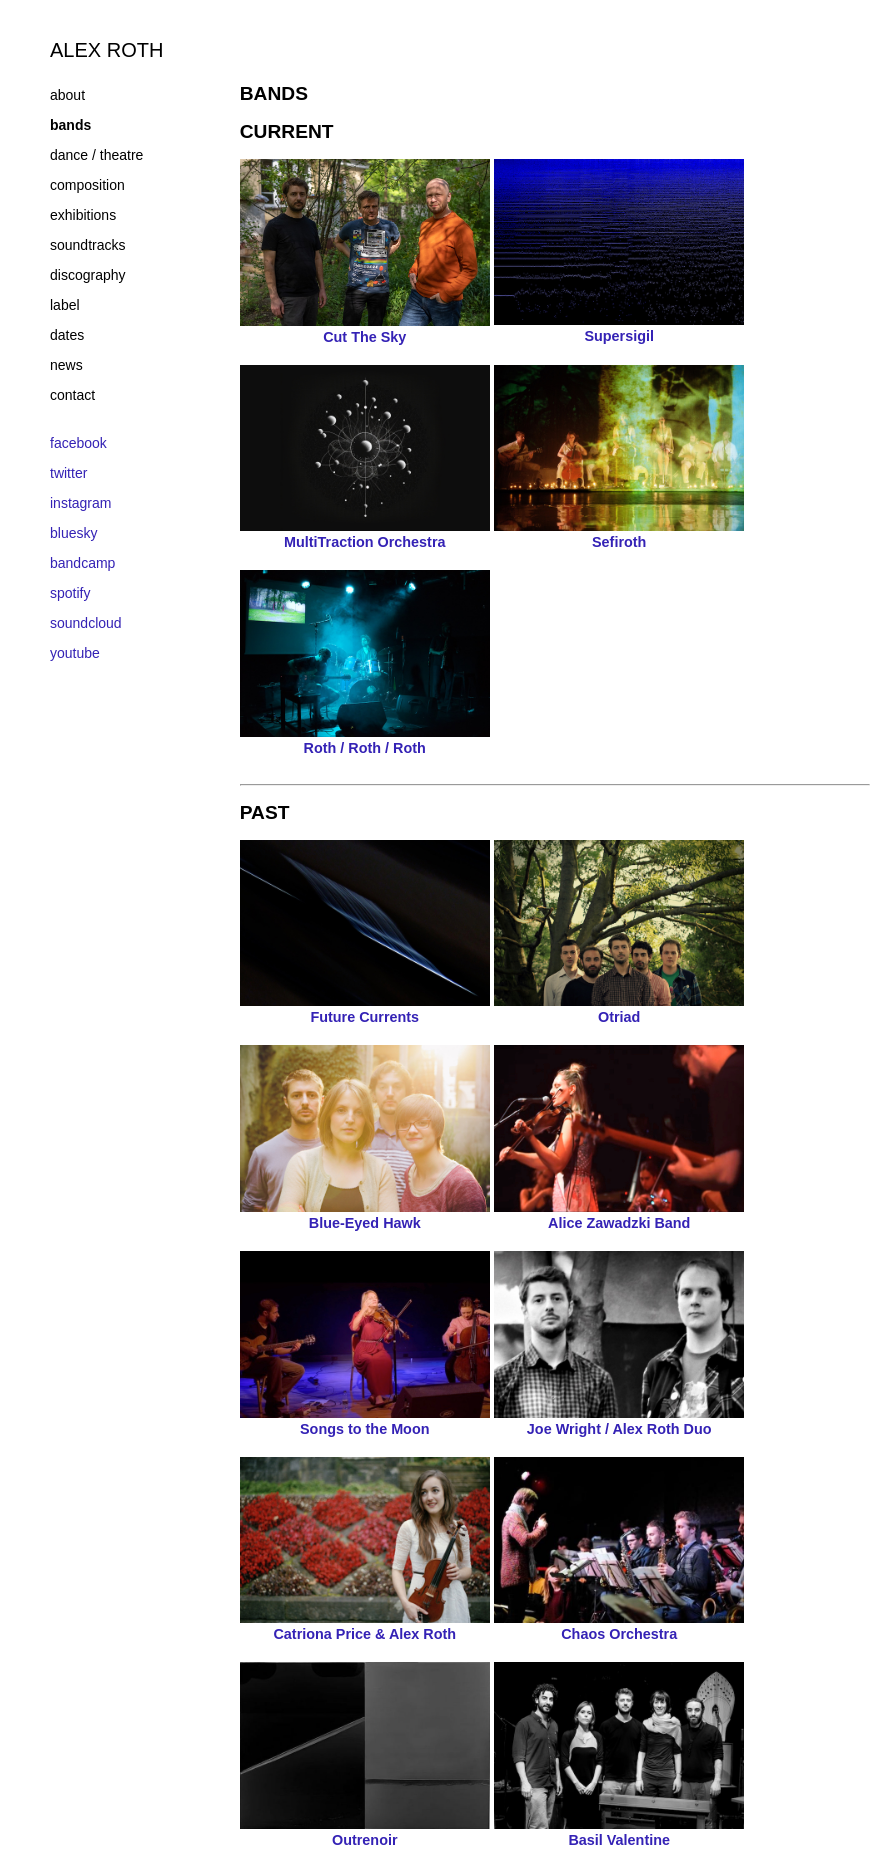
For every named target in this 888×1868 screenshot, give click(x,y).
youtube (75, 653)
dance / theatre (96, 155)
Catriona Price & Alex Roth (365, 1626)
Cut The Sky (365, 329)
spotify (70, 593)
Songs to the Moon (365, 1421)
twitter (68, 473)
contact (72, 395)
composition (87, 185)
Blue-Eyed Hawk (365, 1215)
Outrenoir (365, 1832)
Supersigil (619, 328)
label (65, 305)
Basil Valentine (619, 1832)
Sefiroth (619, 534)
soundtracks (87, 245)
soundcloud (86, 623)
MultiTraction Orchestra (365, 534)
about (67, 95)
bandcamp (82, 563)
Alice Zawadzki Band (619, 1215)
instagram (80, 503)
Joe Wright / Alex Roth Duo (619, 1421)
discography (88, 275)
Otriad (619, 1009)
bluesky (73, 533)
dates (67, 335)
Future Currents (365, 1009)
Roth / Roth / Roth (365, 740)
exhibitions (83, 215)
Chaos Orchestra (619, 1626)
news (66, 365)
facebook (78, 443)
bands (70, 125)
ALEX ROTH (106, 50)
